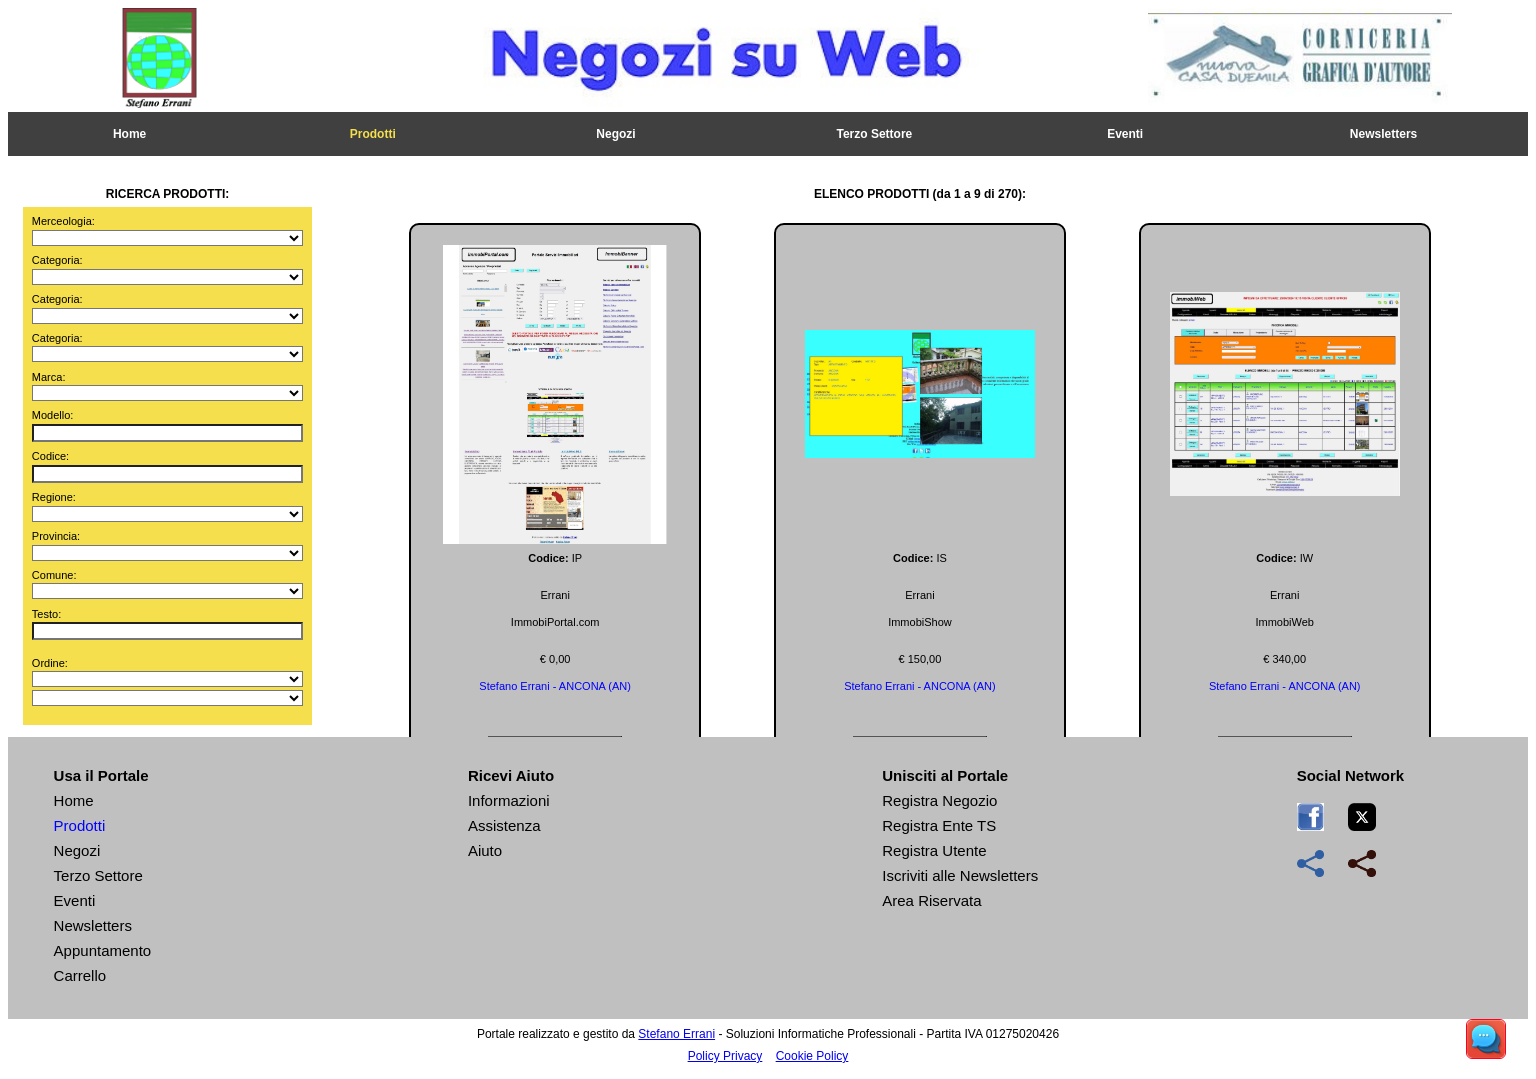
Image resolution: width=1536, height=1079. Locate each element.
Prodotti (373, 134)
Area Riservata (931, 900)
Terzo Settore (874, 134)
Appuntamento (103, 950)
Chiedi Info (935, 254)
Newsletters (1383, 134)
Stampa (599, 254)
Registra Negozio (939, 800)
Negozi (615, 134)
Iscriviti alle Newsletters (960, 875)
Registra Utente (934, 850)
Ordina (768, 254)
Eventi (1125, 134)
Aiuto (485, 850)
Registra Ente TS (939, 825)
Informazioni (509, 800)
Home (129, 134)
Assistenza (504, 825)
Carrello (80, 975)
